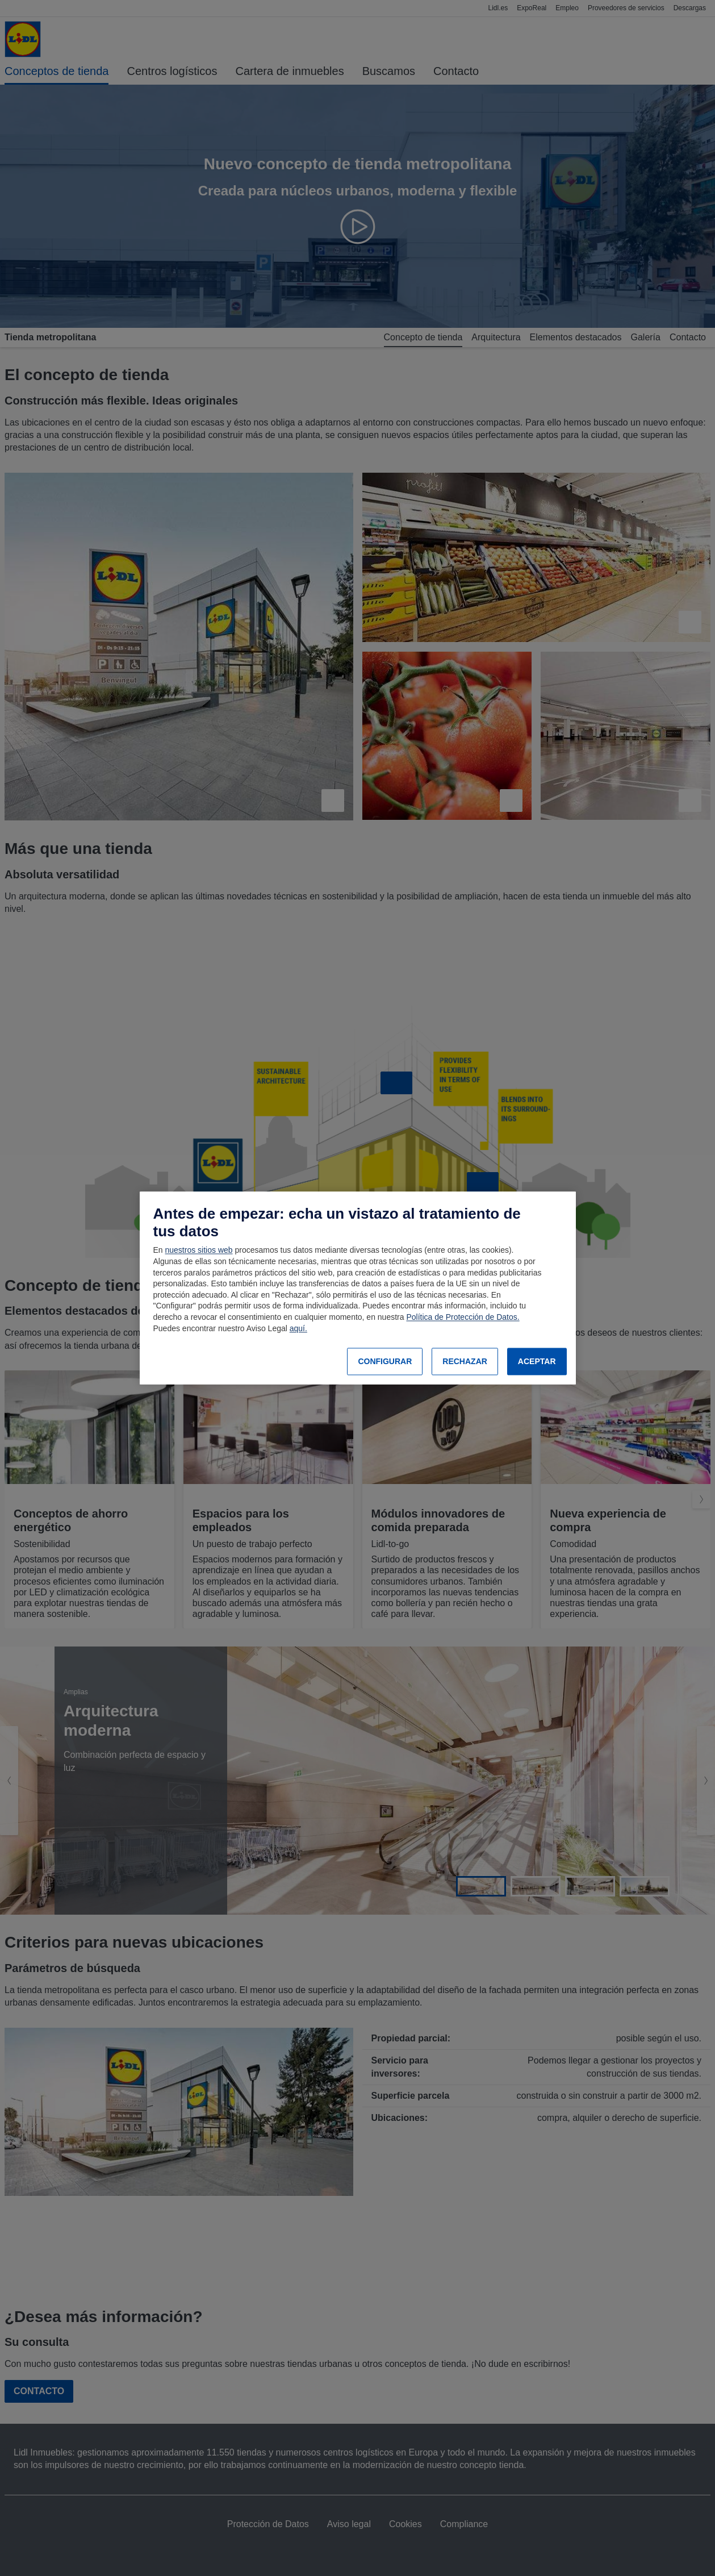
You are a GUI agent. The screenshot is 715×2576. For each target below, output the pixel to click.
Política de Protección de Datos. (462, 1317)
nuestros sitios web (199, 1250)
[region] (358, 1287)
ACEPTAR (537, 1361)
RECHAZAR (464, 1361)
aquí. (298, 1328)
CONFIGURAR (385, 1361)
